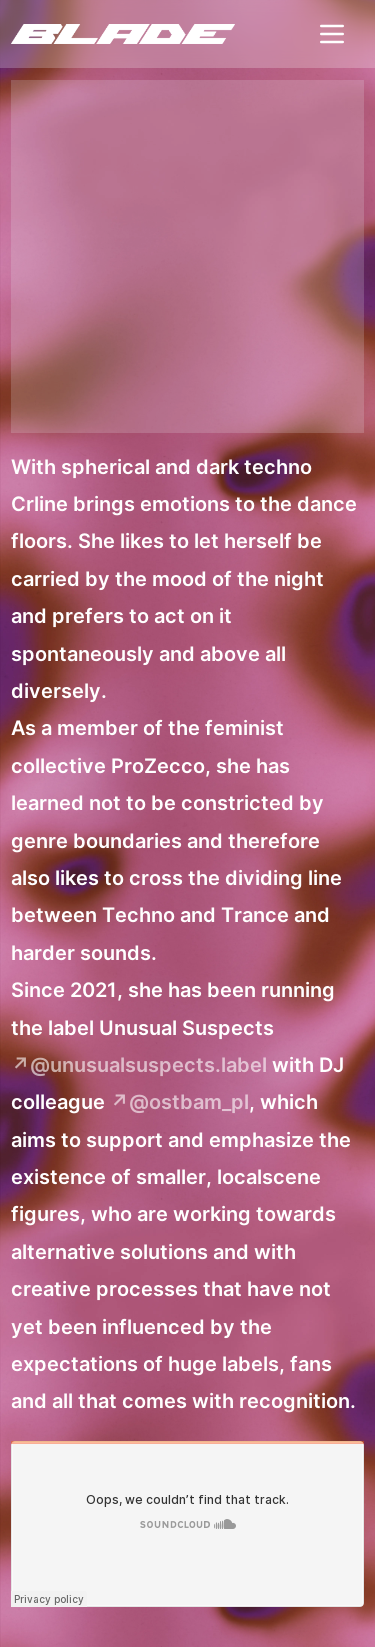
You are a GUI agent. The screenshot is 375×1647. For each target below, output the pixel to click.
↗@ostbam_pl (179, 1102)
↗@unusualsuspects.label (139, 1065)
